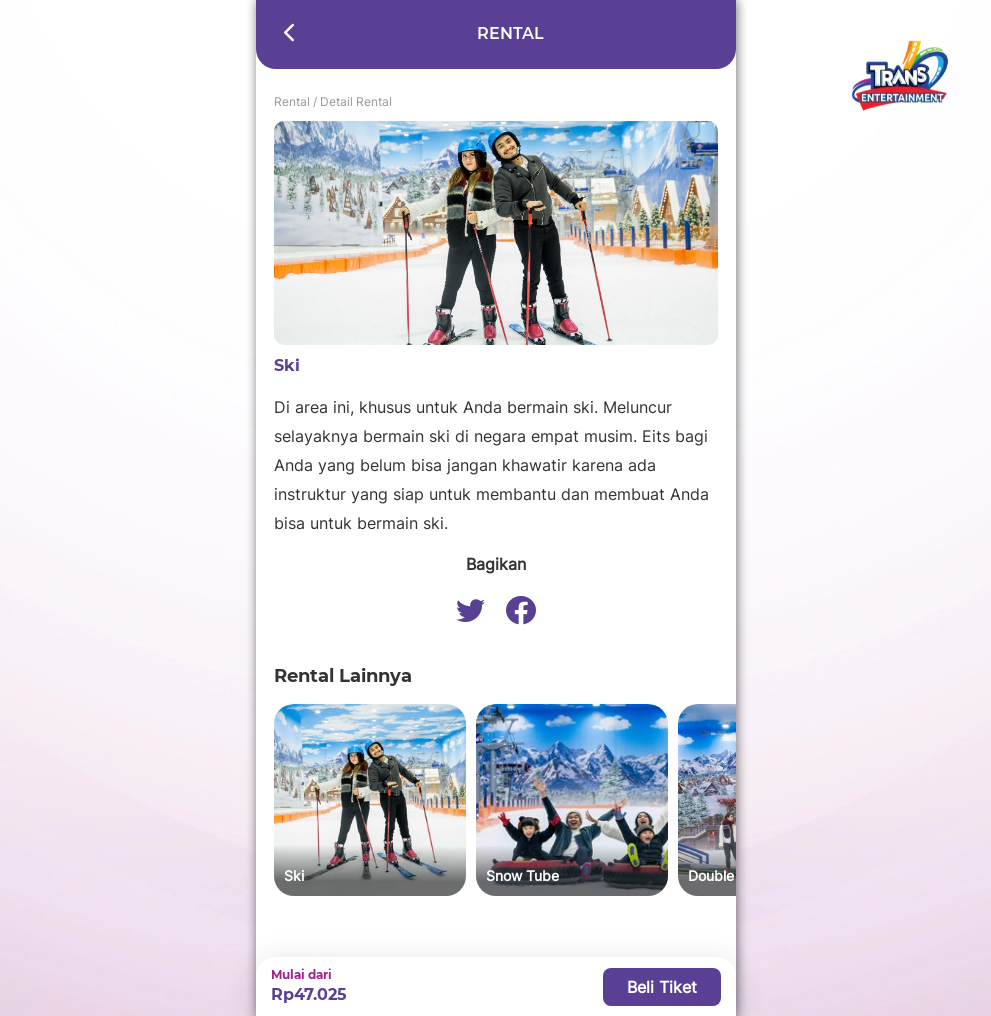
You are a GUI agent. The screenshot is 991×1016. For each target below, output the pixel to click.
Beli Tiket (662, 987)
